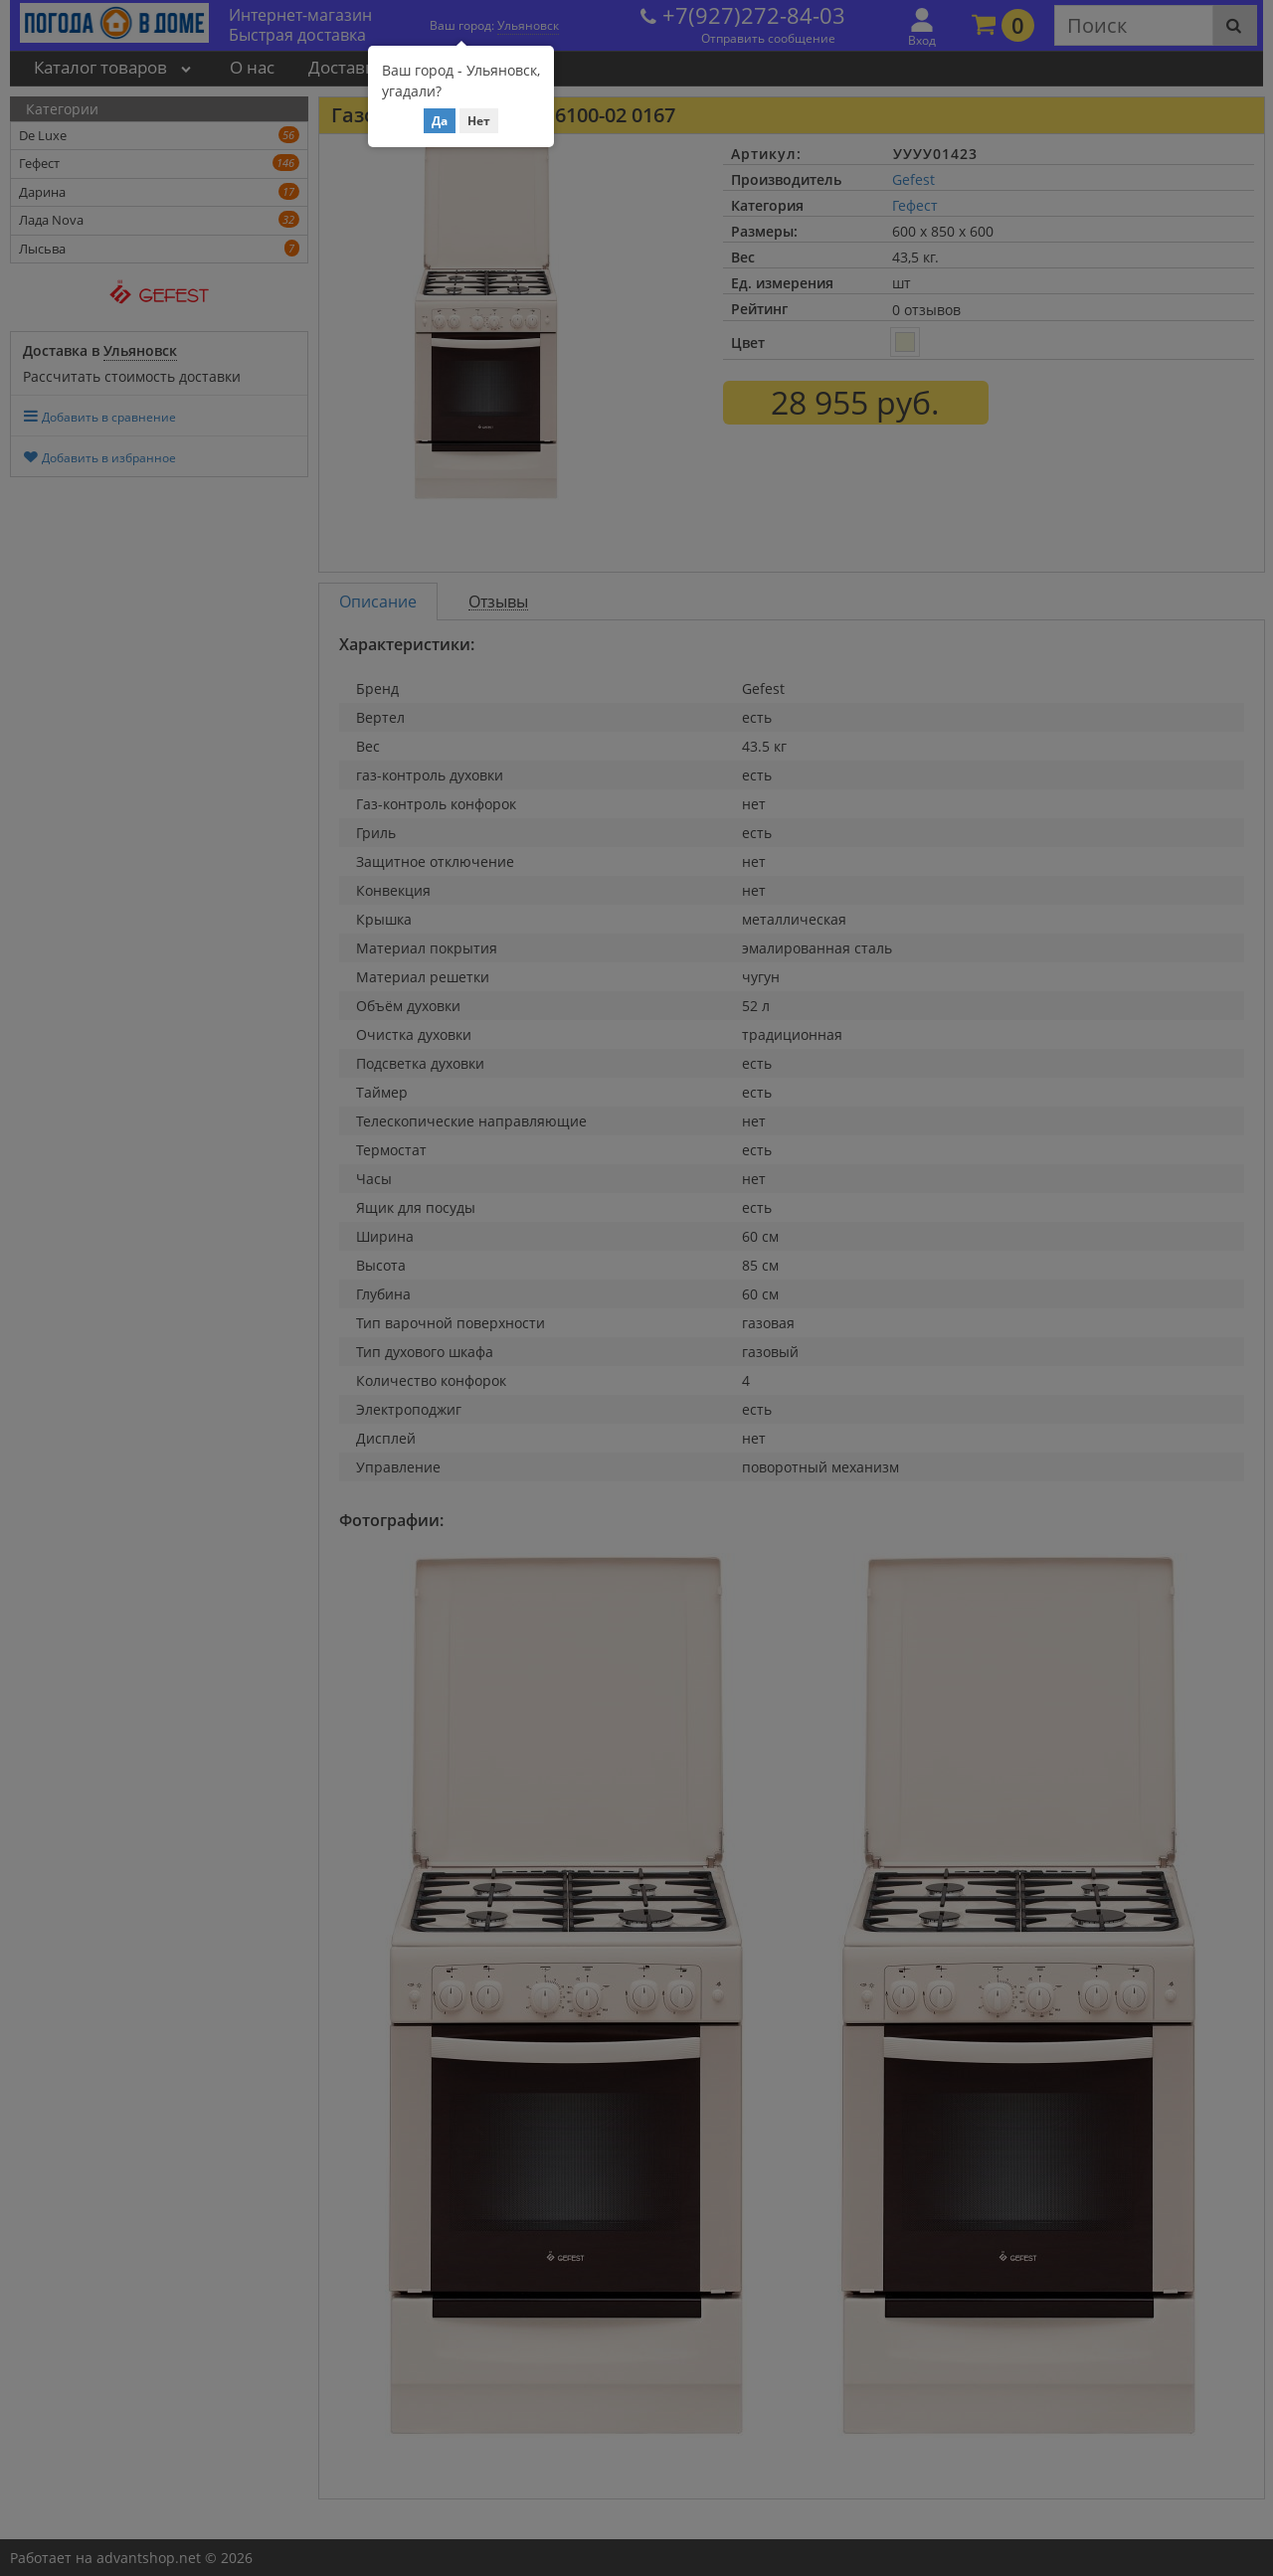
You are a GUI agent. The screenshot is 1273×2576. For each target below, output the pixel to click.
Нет (478, 120)
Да (440, 120)
